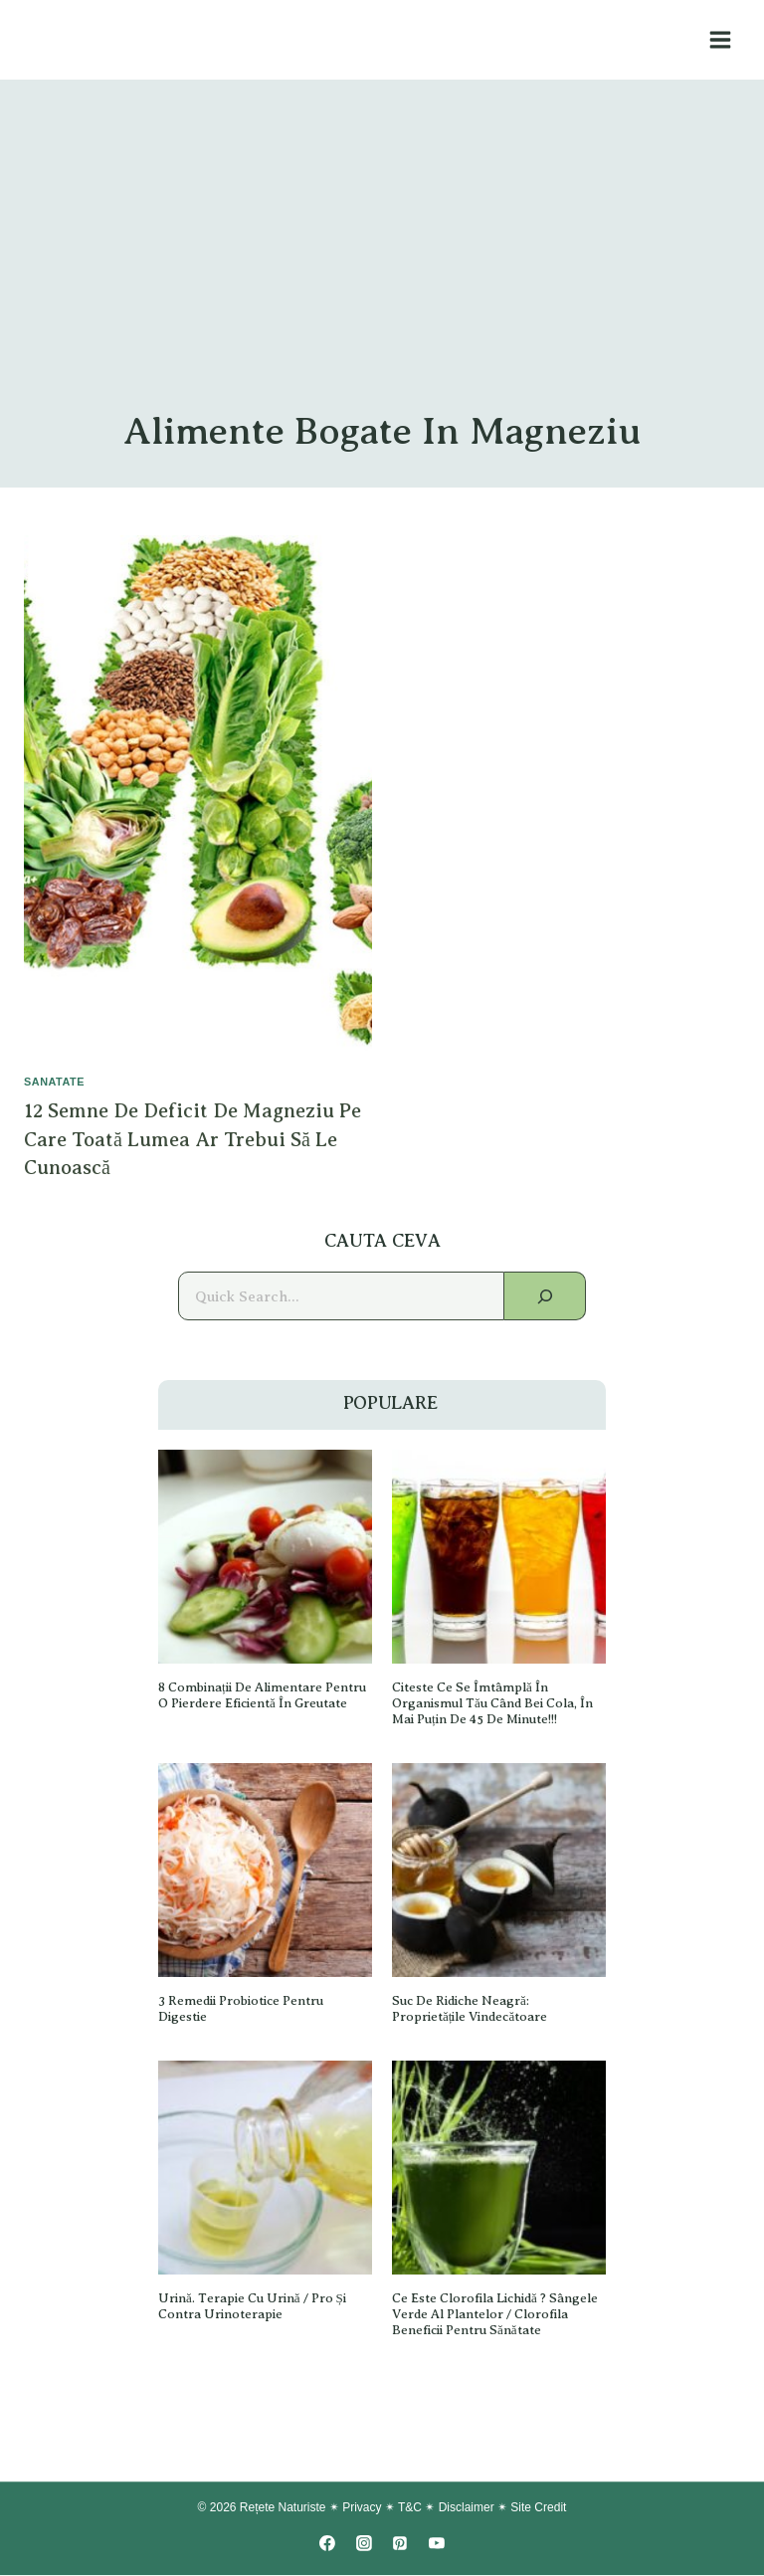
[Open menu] (719, 39)
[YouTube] (437, 2544)
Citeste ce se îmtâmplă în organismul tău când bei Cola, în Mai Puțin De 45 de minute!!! (495, 1704)
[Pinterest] (400, 2544)
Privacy (361, 2508)
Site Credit (538, 2508)
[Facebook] (327, 2544)
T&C (410, 2508)
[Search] (545, 1297)
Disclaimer (466, 2508)
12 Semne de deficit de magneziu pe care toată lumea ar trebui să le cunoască (194, 1139)
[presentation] (198, 796)
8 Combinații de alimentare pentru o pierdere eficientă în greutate (265, 1696)
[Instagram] (364, 2544)
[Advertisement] (382, 258)
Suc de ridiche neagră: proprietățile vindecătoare (471, 2009)
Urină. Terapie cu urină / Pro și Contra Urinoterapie (253, 2306)
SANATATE (55, 1082)
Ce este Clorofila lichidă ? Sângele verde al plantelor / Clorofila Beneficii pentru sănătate (497, 2314)
